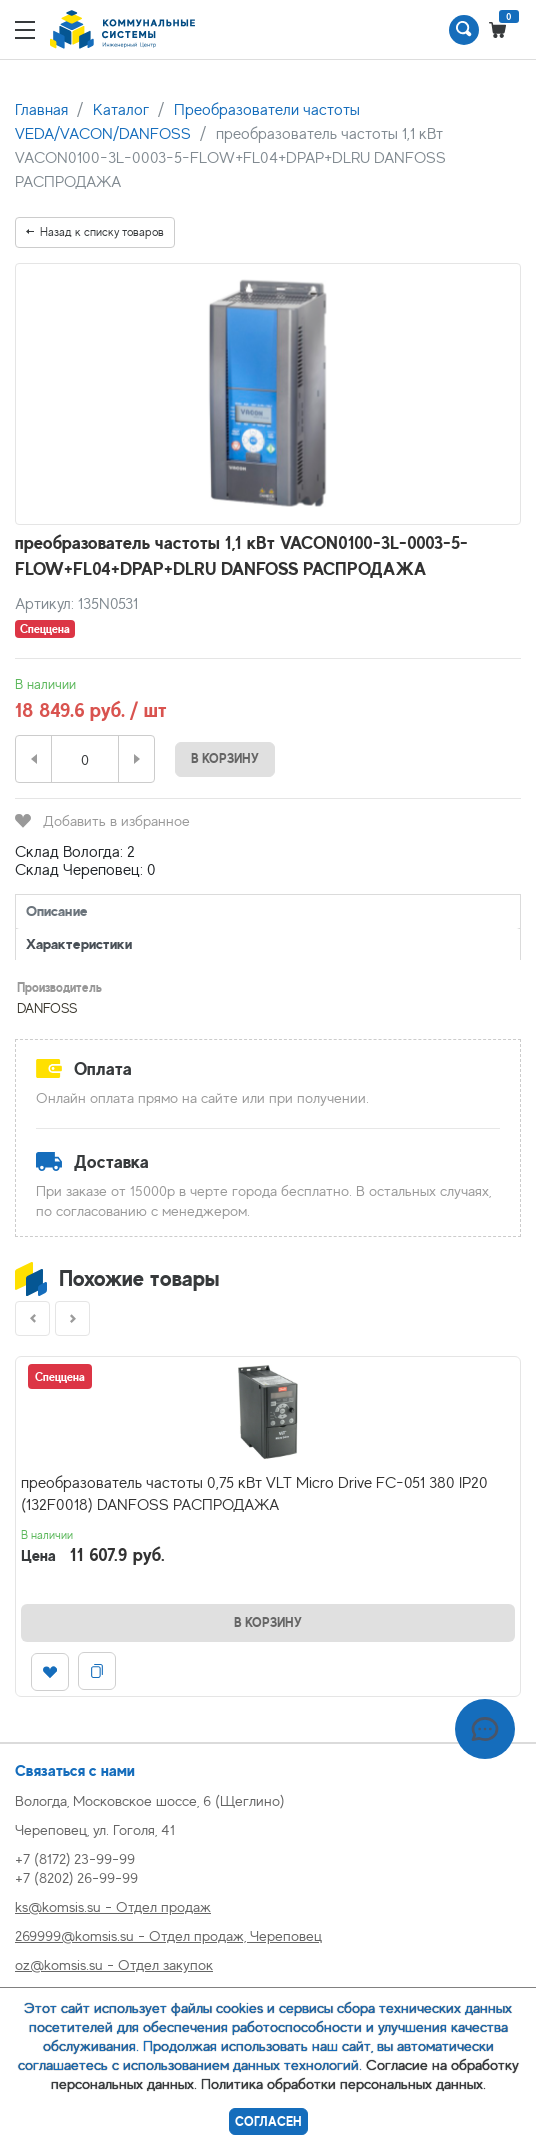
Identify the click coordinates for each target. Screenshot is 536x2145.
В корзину (225, 758)
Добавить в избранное (102, 820)
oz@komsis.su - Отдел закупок (114, 1964)
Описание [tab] (57, 910)
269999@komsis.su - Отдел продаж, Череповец (168, 1935)
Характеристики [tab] (79, 943)
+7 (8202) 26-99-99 (76, 1877)
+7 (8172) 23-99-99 (75, 1858)
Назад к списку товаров (95, 232)
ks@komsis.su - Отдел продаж (113, 1906)
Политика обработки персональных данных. (343, 2083)
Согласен (268, 2121)
